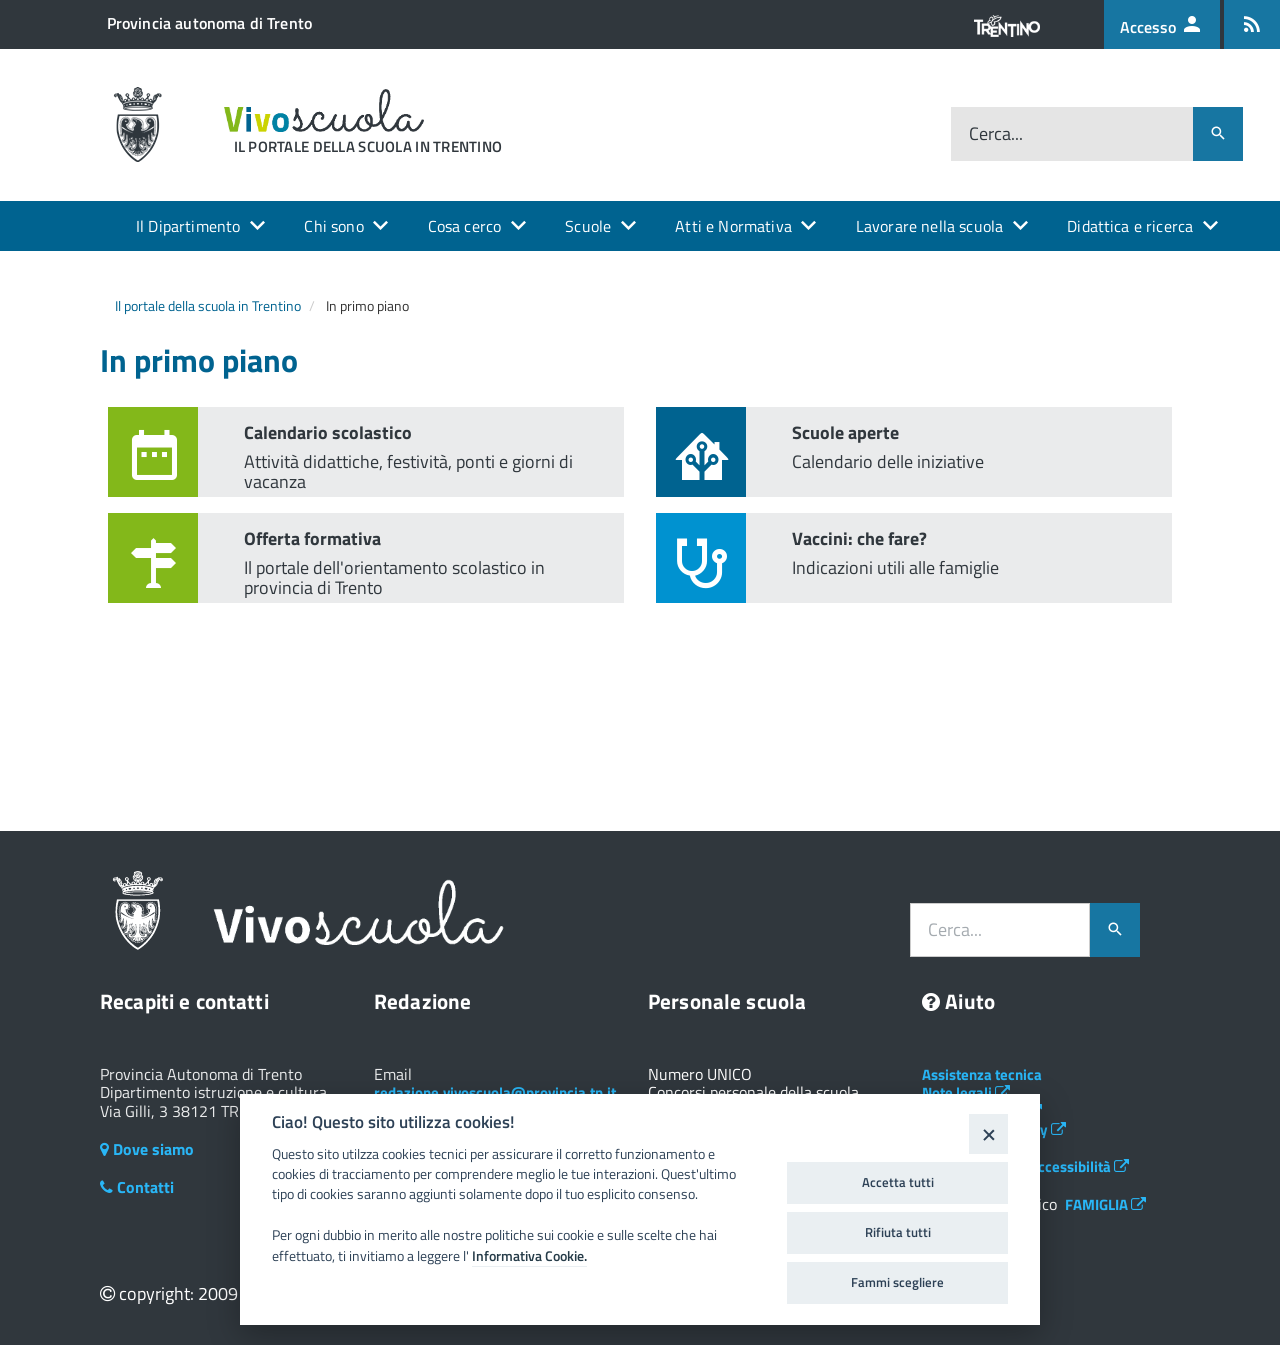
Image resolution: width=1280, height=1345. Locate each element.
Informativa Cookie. (529, 1256)
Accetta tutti (898, 1182)
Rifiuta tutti (898, 1232)
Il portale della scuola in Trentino (208, 305)
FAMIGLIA (1105, 1204)
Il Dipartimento (188, 226)
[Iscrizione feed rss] (1252, 24)
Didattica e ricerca (1130, 226)
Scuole (588, 226)
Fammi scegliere (897, 1282)
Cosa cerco (465, 226)
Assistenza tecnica (982, 1074)
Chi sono (333, 226)
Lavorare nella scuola (929, 226)
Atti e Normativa (733, 226)
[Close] (988, 1133)
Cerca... (996, 133)
